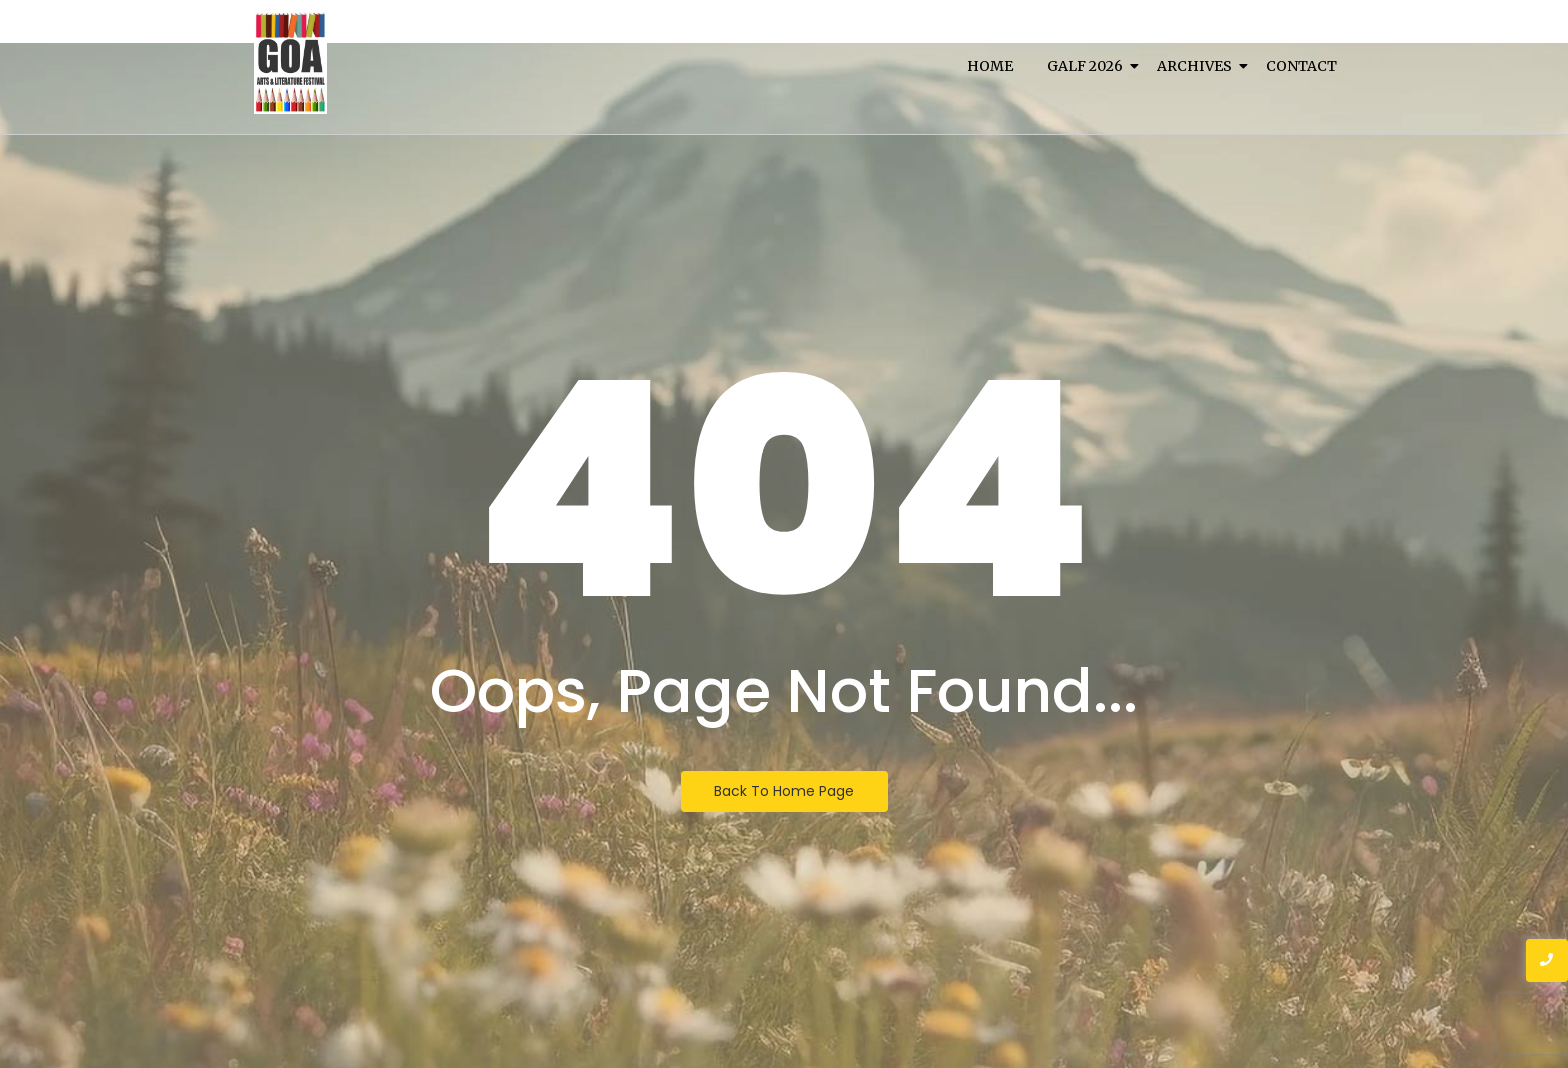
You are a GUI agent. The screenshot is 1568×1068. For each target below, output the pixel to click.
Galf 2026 (1088, 66)
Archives (1198, 66)
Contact (1301, 66)
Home (990, 66)
